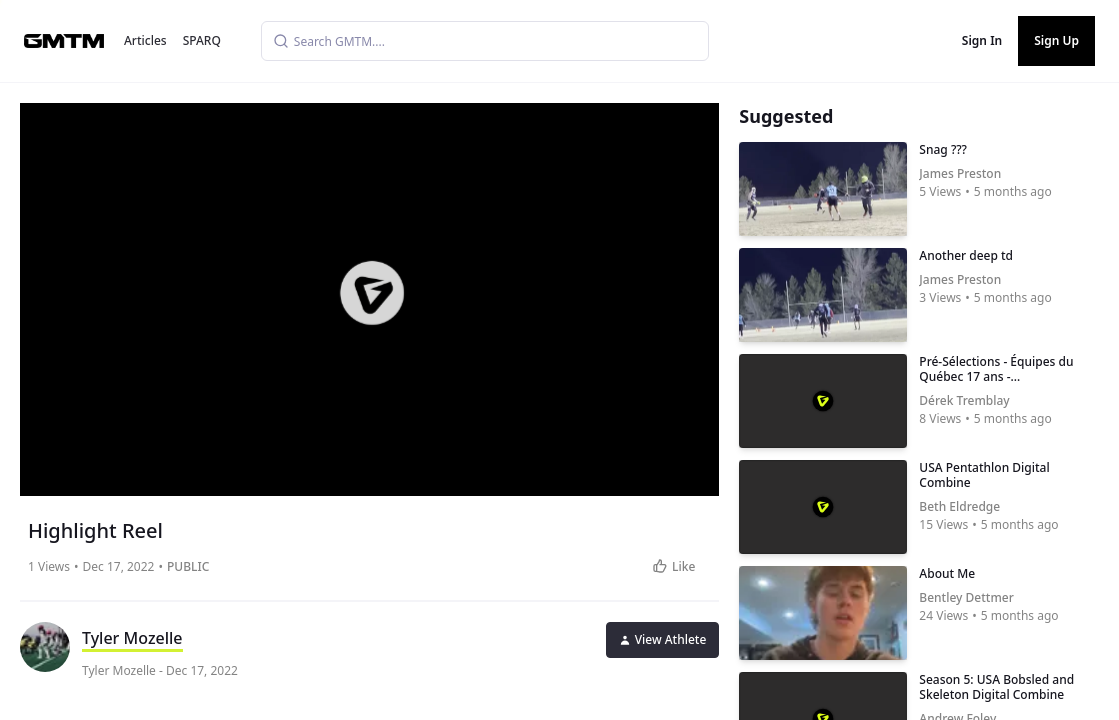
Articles (145, 40)
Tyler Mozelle (132, 638)
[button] (372, 293)
